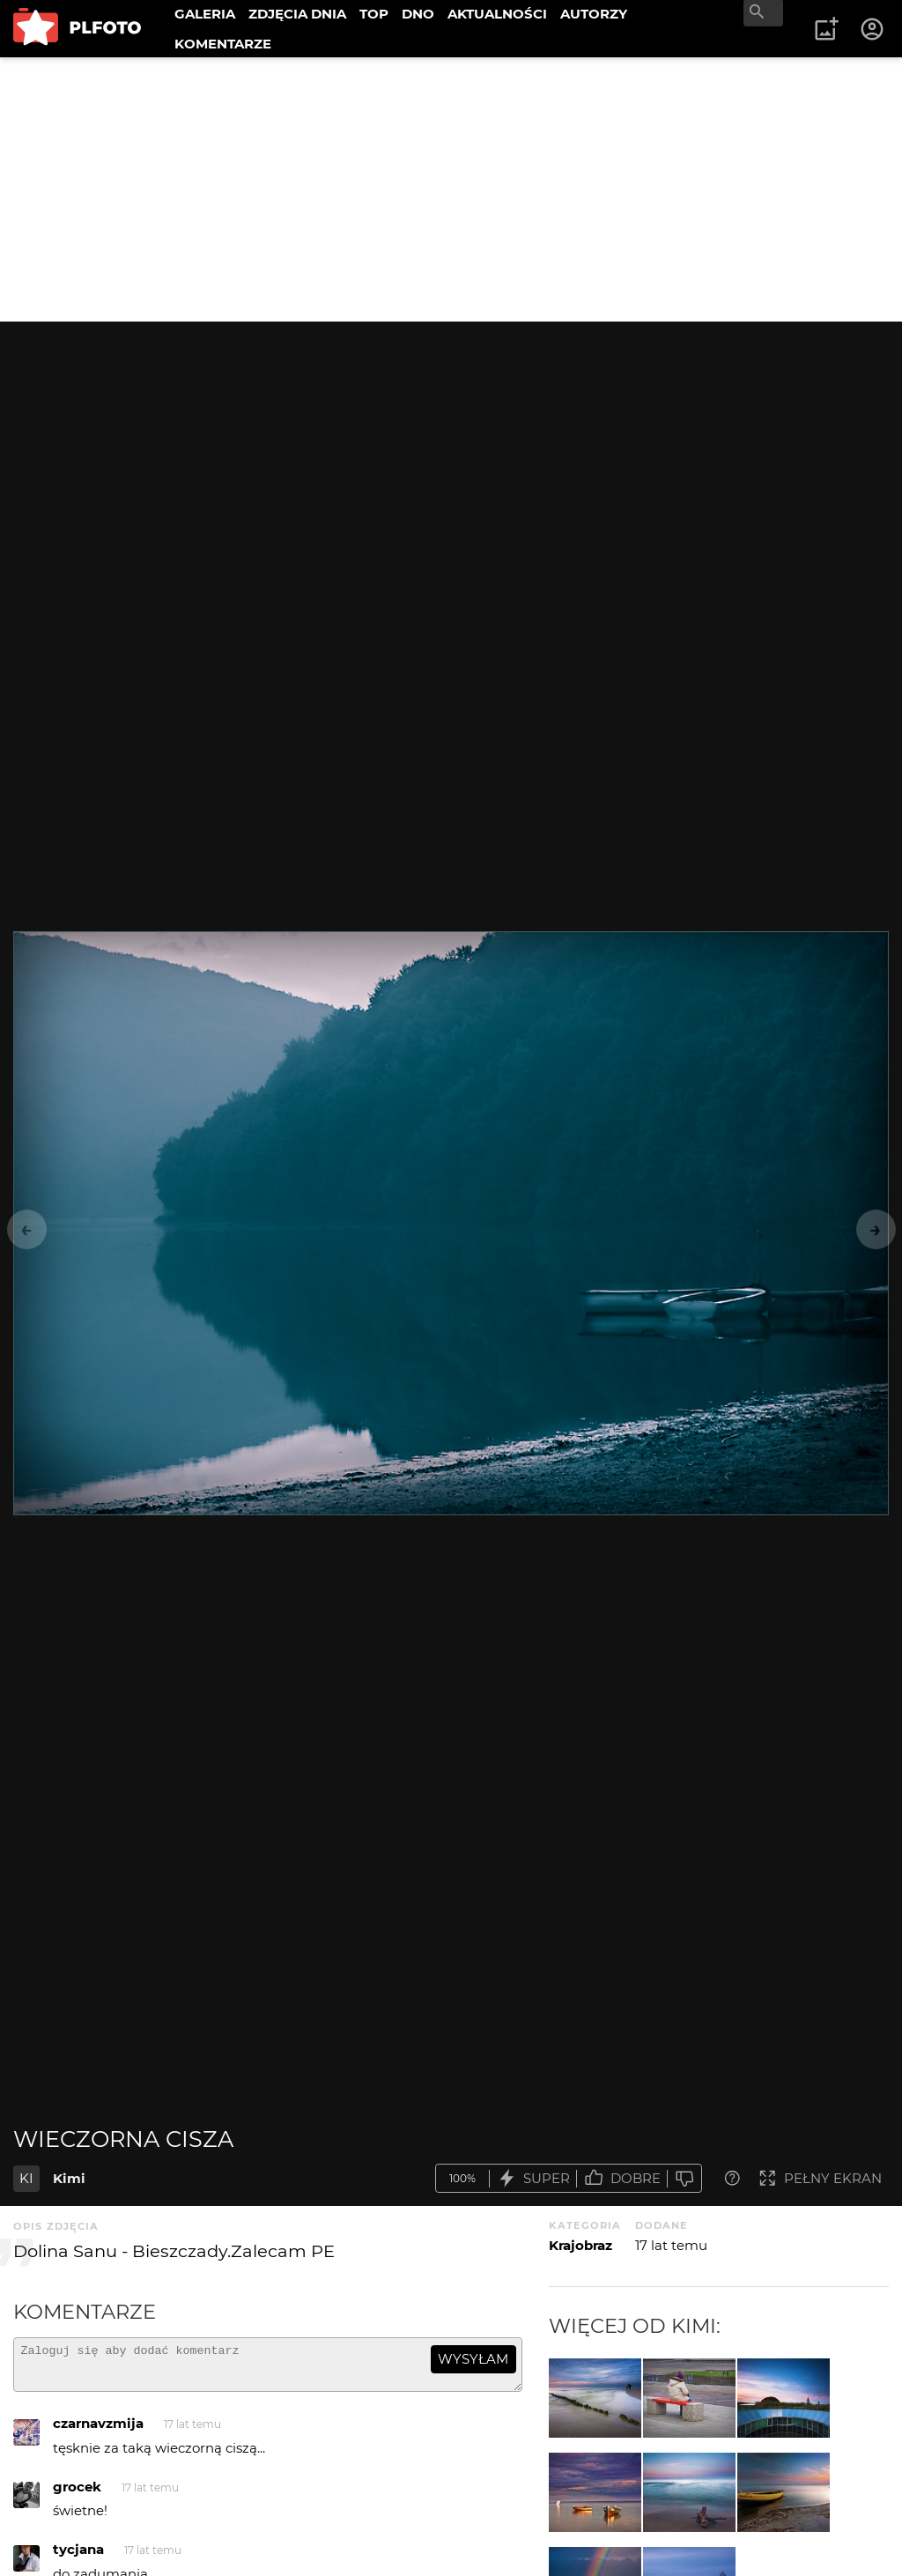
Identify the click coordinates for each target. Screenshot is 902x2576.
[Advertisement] (451, 189)
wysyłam (473, 2358)
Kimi (69, 2178)
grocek (77, 2494)
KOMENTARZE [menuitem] (222, 43)
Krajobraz (580, 2245)
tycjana (78, 2557)
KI (26, 2178)
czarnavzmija (98, 2431)
